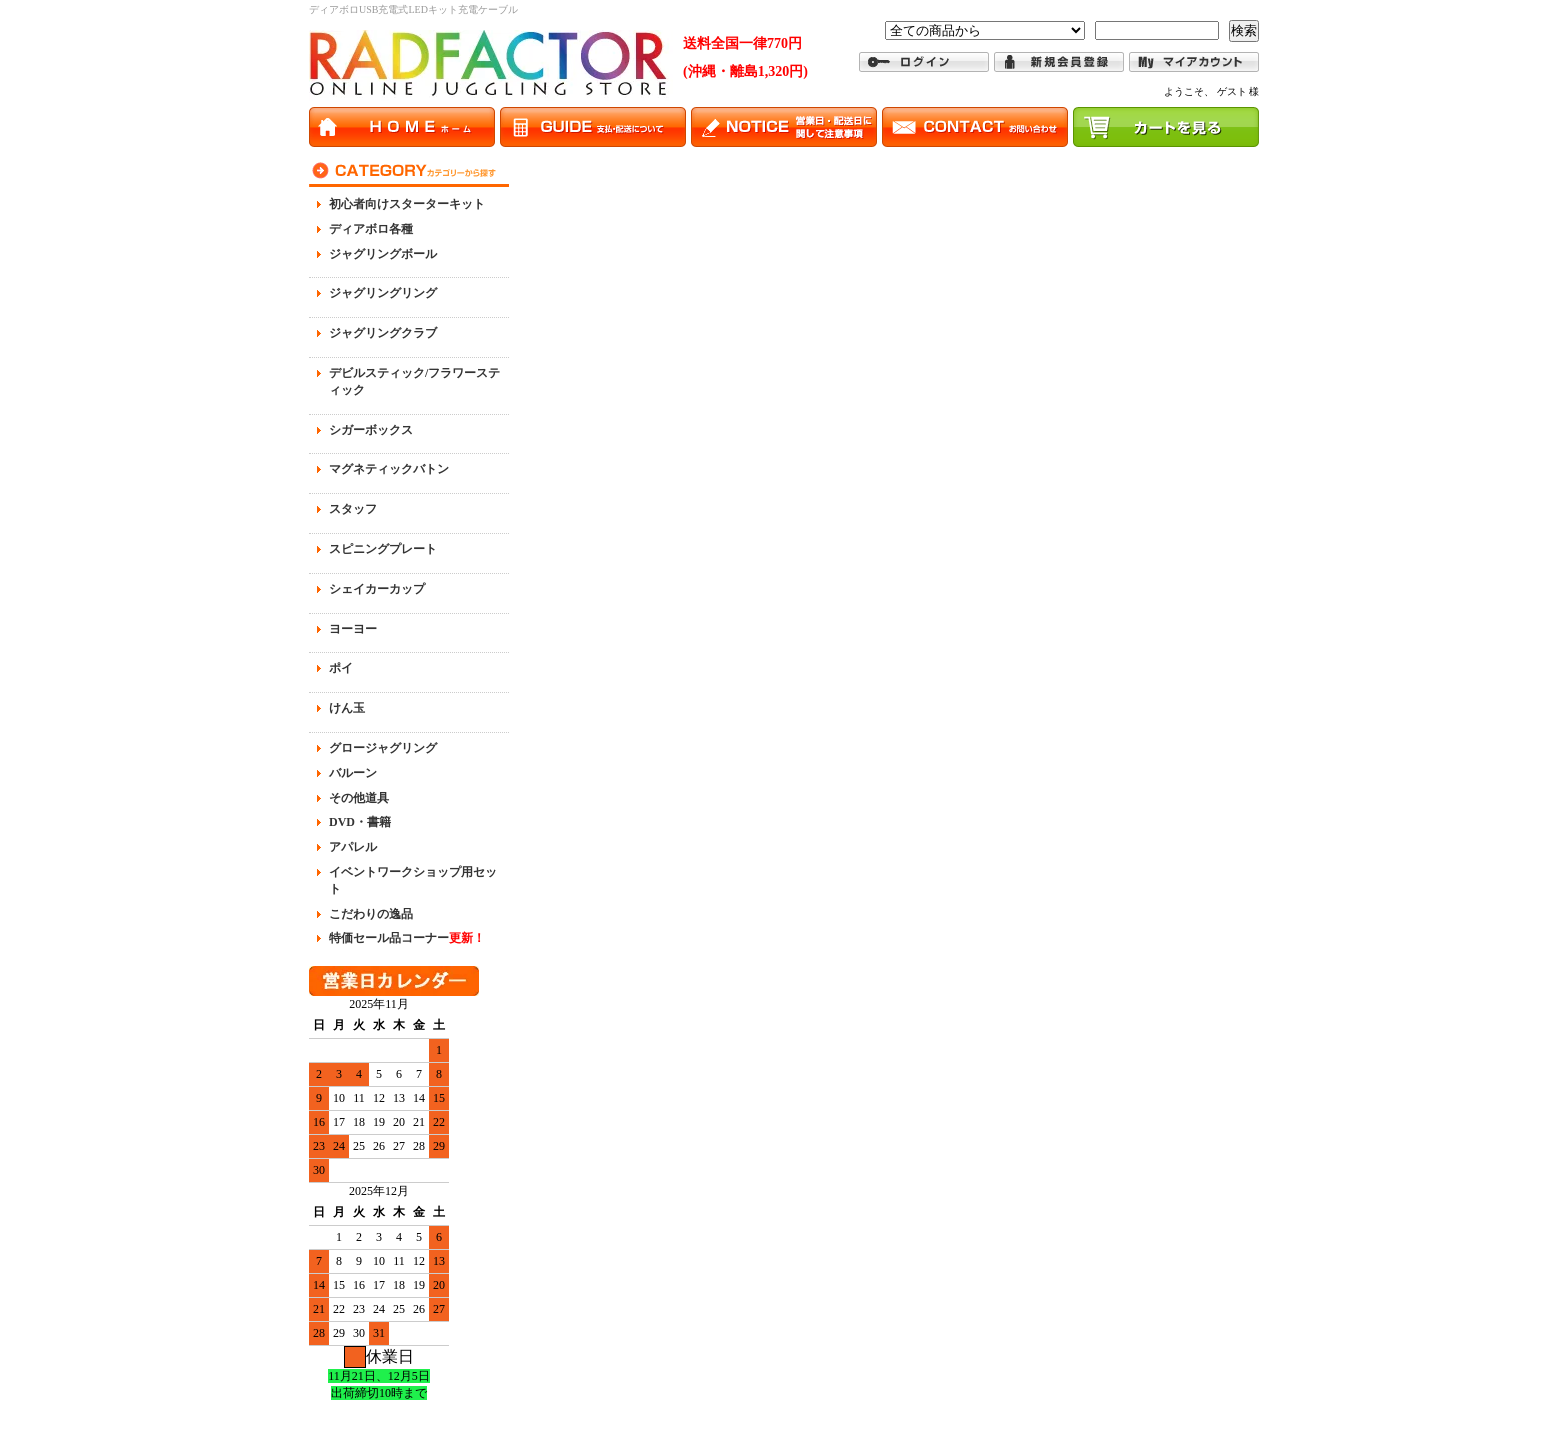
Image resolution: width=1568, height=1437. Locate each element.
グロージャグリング (383, 748)
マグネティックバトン (389, 469)
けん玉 (347, 708)
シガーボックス (371, 430)
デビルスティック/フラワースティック (414, 381)
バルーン (353, 773)
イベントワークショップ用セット (413, 880)
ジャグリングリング (383, 293)
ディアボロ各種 (371, 229)
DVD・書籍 (360, 822)
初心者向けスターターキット (407, 204)
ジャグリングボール (383, 254)
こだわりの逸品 (371, 914)
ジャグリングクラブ (383, 333)
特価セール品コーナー (407, 938)
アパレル (353, 847)
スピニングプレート (383, 549)
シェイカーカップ (377, 589)
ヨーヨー (353, 629)
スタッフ (353, 509)
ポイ (341, 668)
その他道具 (359, 798)
